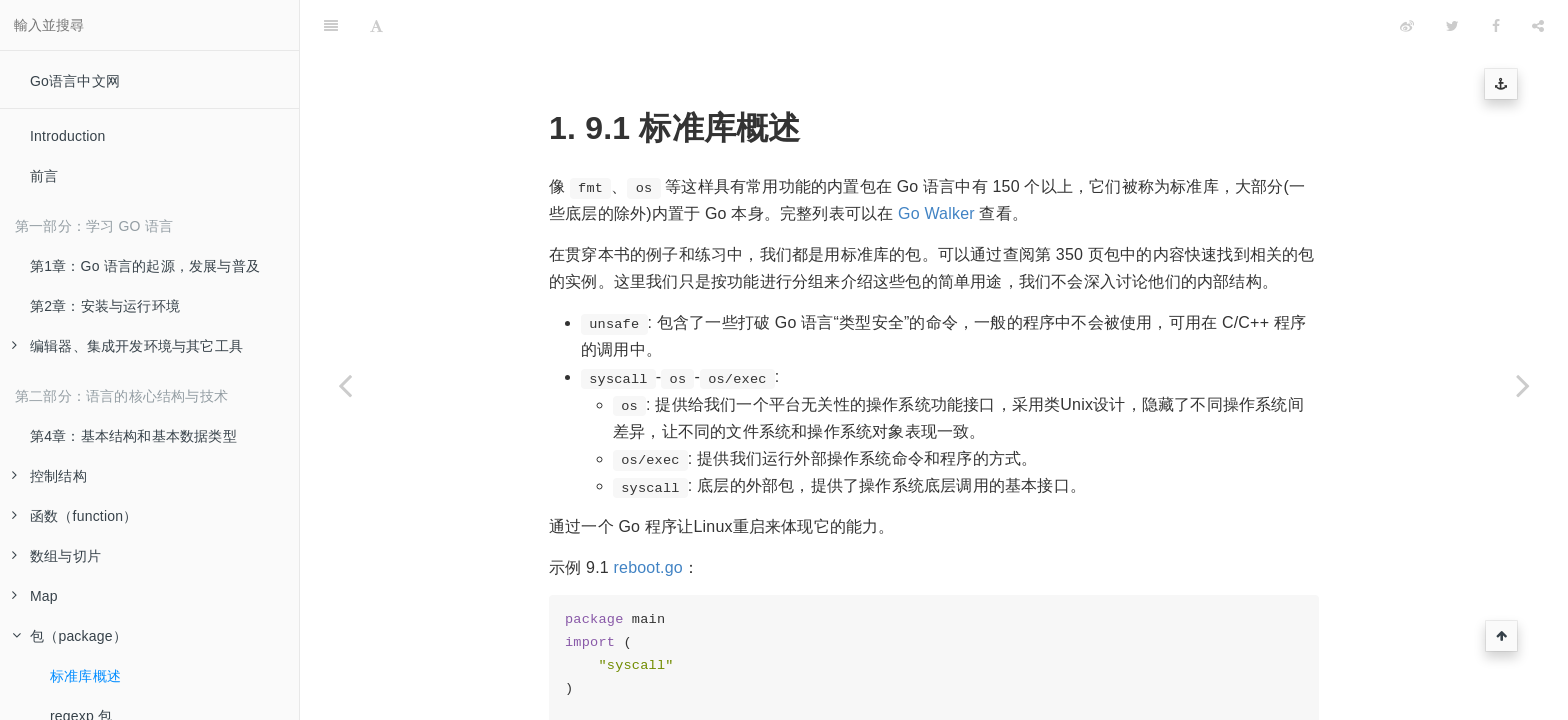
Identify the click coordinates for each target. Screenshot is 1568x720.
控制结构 (49, 476)
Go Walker (936, 163)
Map (35, 596)
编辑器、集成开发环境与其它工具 (127, 346)
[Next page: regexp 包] (1523, 385)
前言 (44, 176)
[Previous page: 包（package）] (345, 385)
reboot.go (648, 517)
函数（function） (74, 516)
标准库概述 (85, 676)
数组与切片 (56, 556)
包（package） (69, 636)
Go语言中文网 (75, 81)
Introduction (68, 136)
